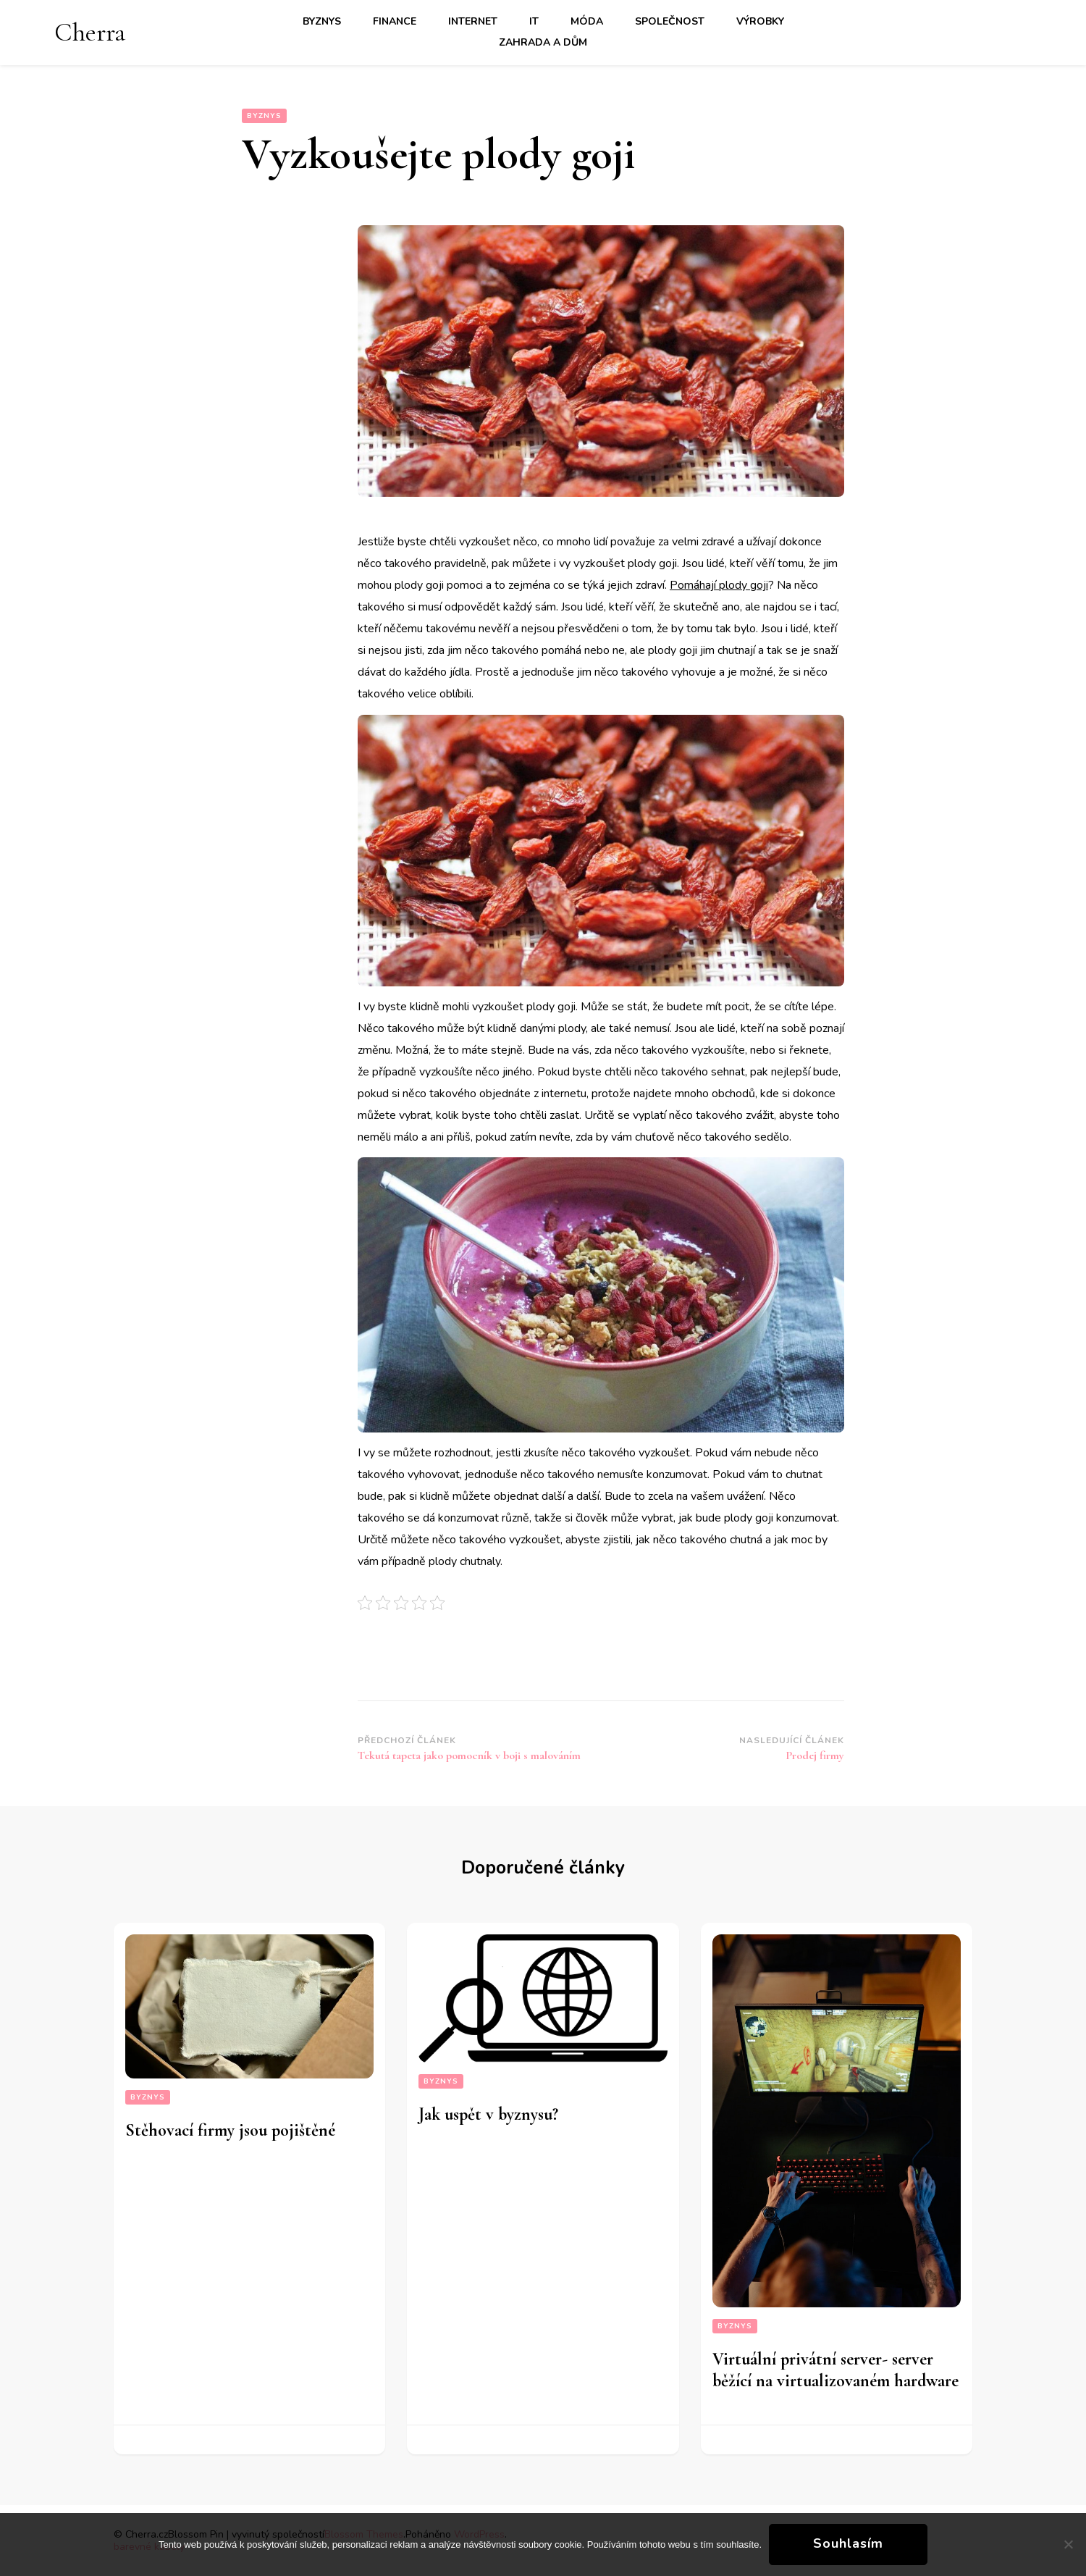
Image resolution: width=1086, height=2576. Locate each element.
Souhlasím (848, 2543)
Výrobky (760, 21)
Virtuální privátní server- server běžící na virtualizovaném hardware (835, 2370)
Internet (472, 21)
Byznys (322, 21)
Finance (394, 21)
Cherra (89, 32)
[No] (1068, 2544)
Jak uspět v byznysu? (488, 2114)
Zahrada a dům (543, 42)
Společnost (669, 21)
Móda (587, 21)
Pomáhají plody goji (719, 585)
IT (534, 21)
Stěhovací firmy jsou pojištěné (230, 2130)
